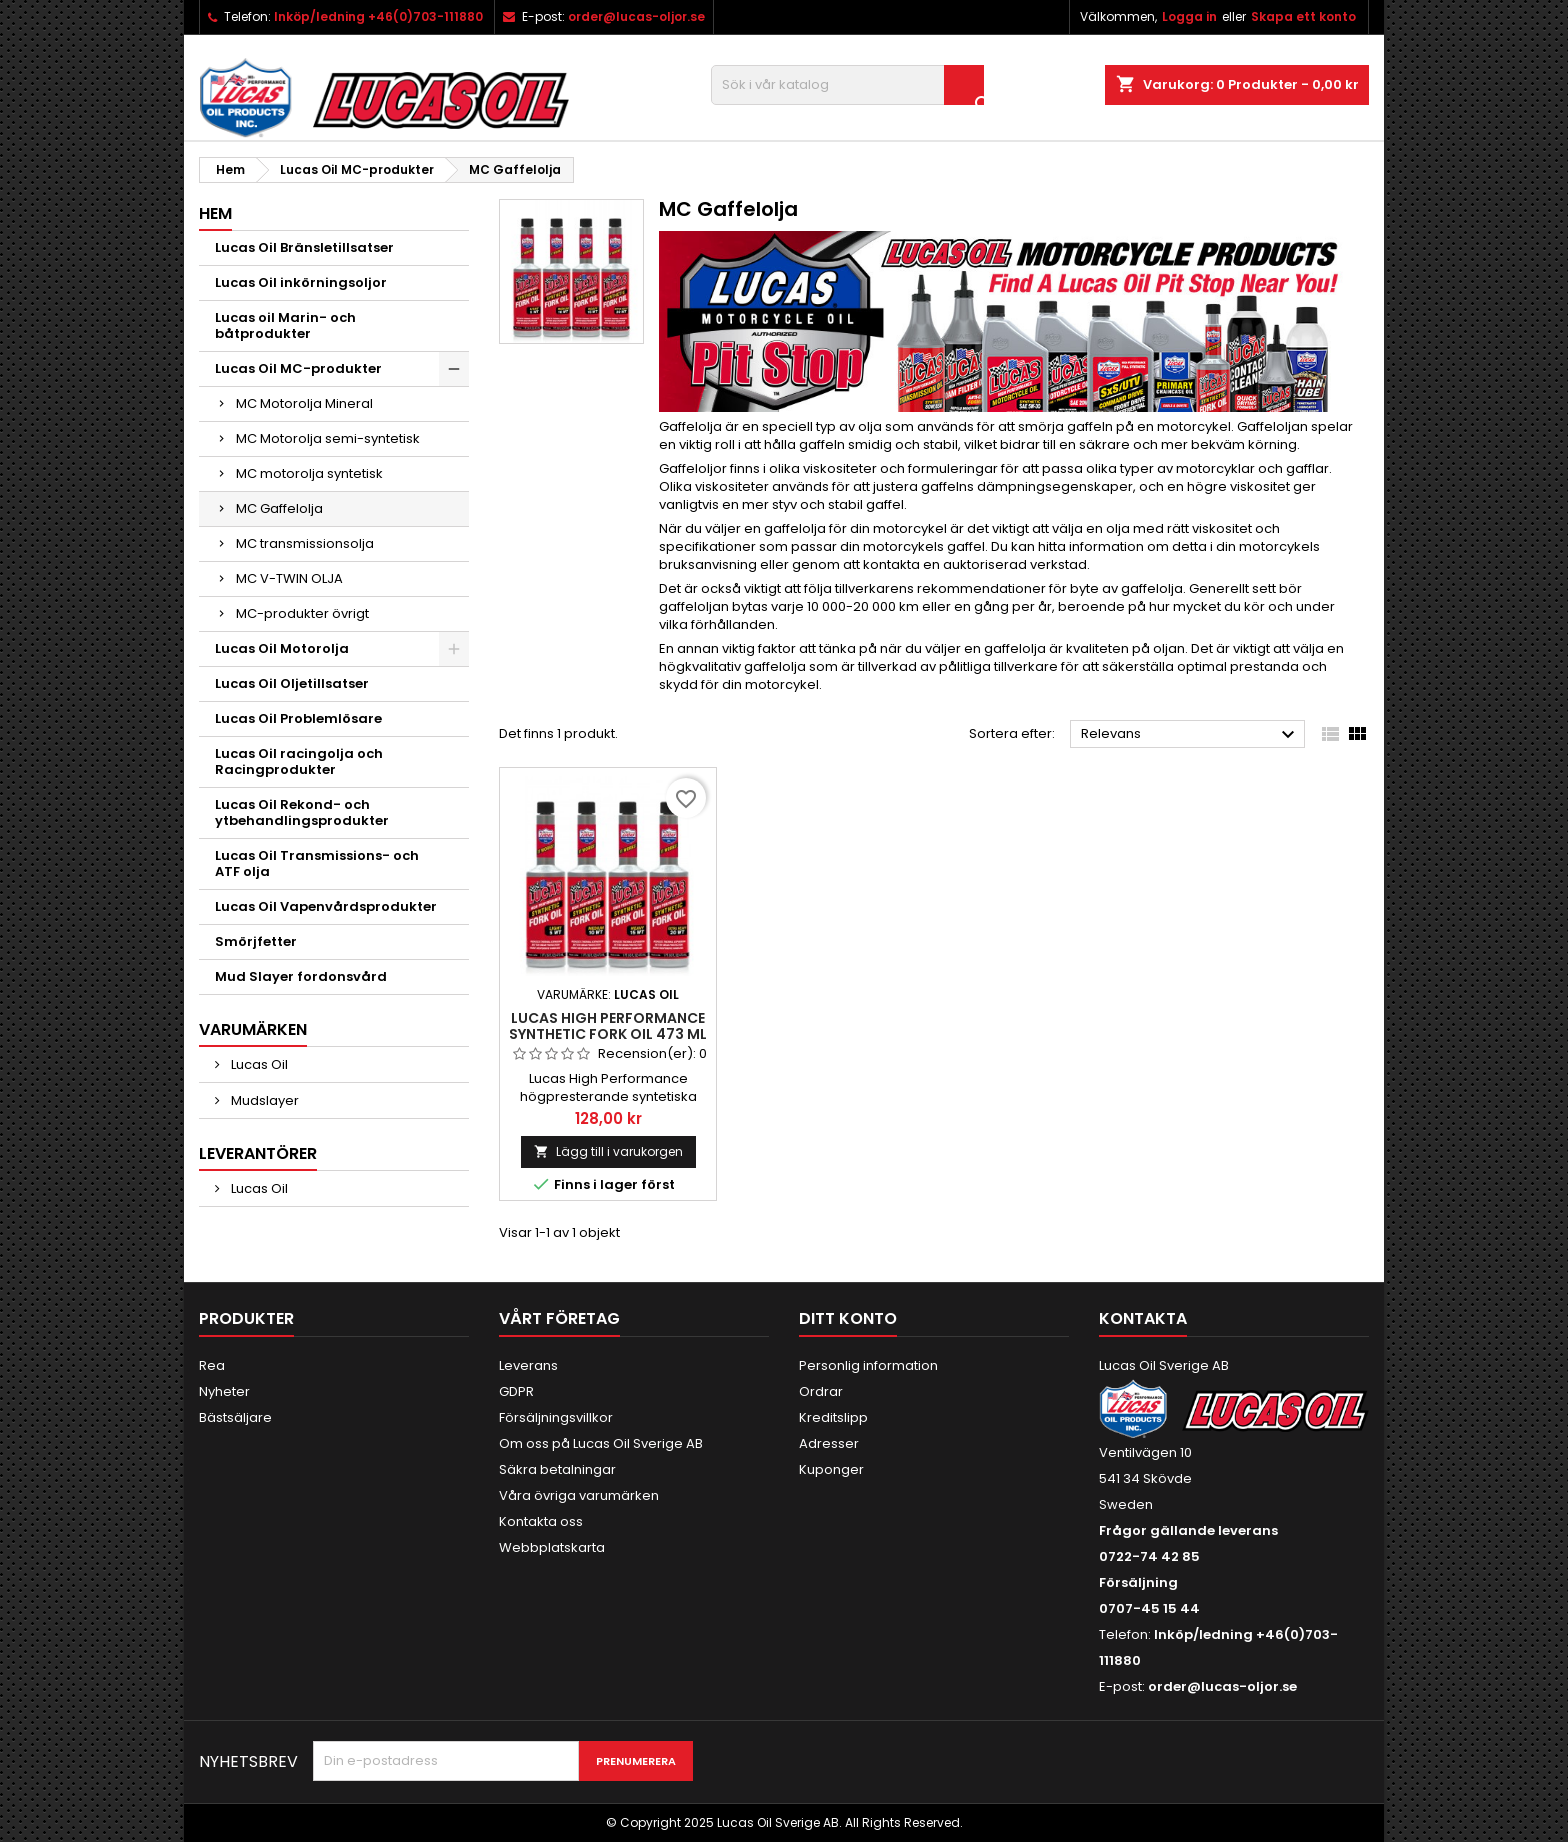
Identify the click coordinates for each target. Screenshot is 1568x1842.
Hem (215, 213)
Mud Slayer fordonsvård (301, 976)
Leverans (528, 1365)
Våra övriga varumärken (579, 1495)
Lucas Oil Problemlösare (298, 718)
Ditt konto (848, 1318)
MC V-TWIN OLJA (289, 578)
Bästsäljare (235, 1417)
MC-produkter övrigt (302, 613)
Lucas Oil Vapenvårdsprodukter (326, 906)
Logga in (1189, 16)
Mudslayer (263, 1100)
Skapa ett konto (1303, 16)
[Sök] (847, 85)
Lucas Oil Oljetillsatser (292, 683)
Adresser (829, 1443)
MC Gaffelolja (279, 508)
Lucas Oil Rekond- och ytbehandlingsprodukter (302, 812)
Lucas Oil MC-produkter (298, 368)
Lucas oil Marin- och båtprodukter (285, 325)
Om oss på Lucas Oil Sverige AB (601, 1443)
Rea (212, 1365)
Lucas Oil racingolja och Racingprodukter (299, 761)
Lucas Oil (258, 1064)
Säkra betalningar (557, 1469)
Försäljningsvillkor (556, 1417)
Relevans (1190, 735)
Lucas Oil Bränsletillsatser (304, 247)
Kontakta (1143, 1318)
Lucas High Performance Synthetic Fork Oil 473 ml (608, 1026)
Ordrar (821, 1391)
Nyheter (224, 1391)
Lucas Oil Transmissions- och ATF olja (317, 863)
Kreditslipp (833, 1417)
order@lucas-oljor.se (636, 16)
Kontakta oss (541, 1521)
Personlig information (868, 1365)
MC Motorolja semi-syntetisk (328, 438)
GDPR (516, 1391)
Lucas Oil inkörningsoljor (301, 282)
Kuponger (831, 1469)
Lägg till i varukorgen (608, 1151)
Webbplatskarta (552, 1547)
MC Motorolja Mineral (304, 403)
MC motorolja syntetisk (309, 473)
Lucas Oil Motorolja (282, 648)
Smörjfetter (256, 941)
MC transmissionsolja (305, 543)
